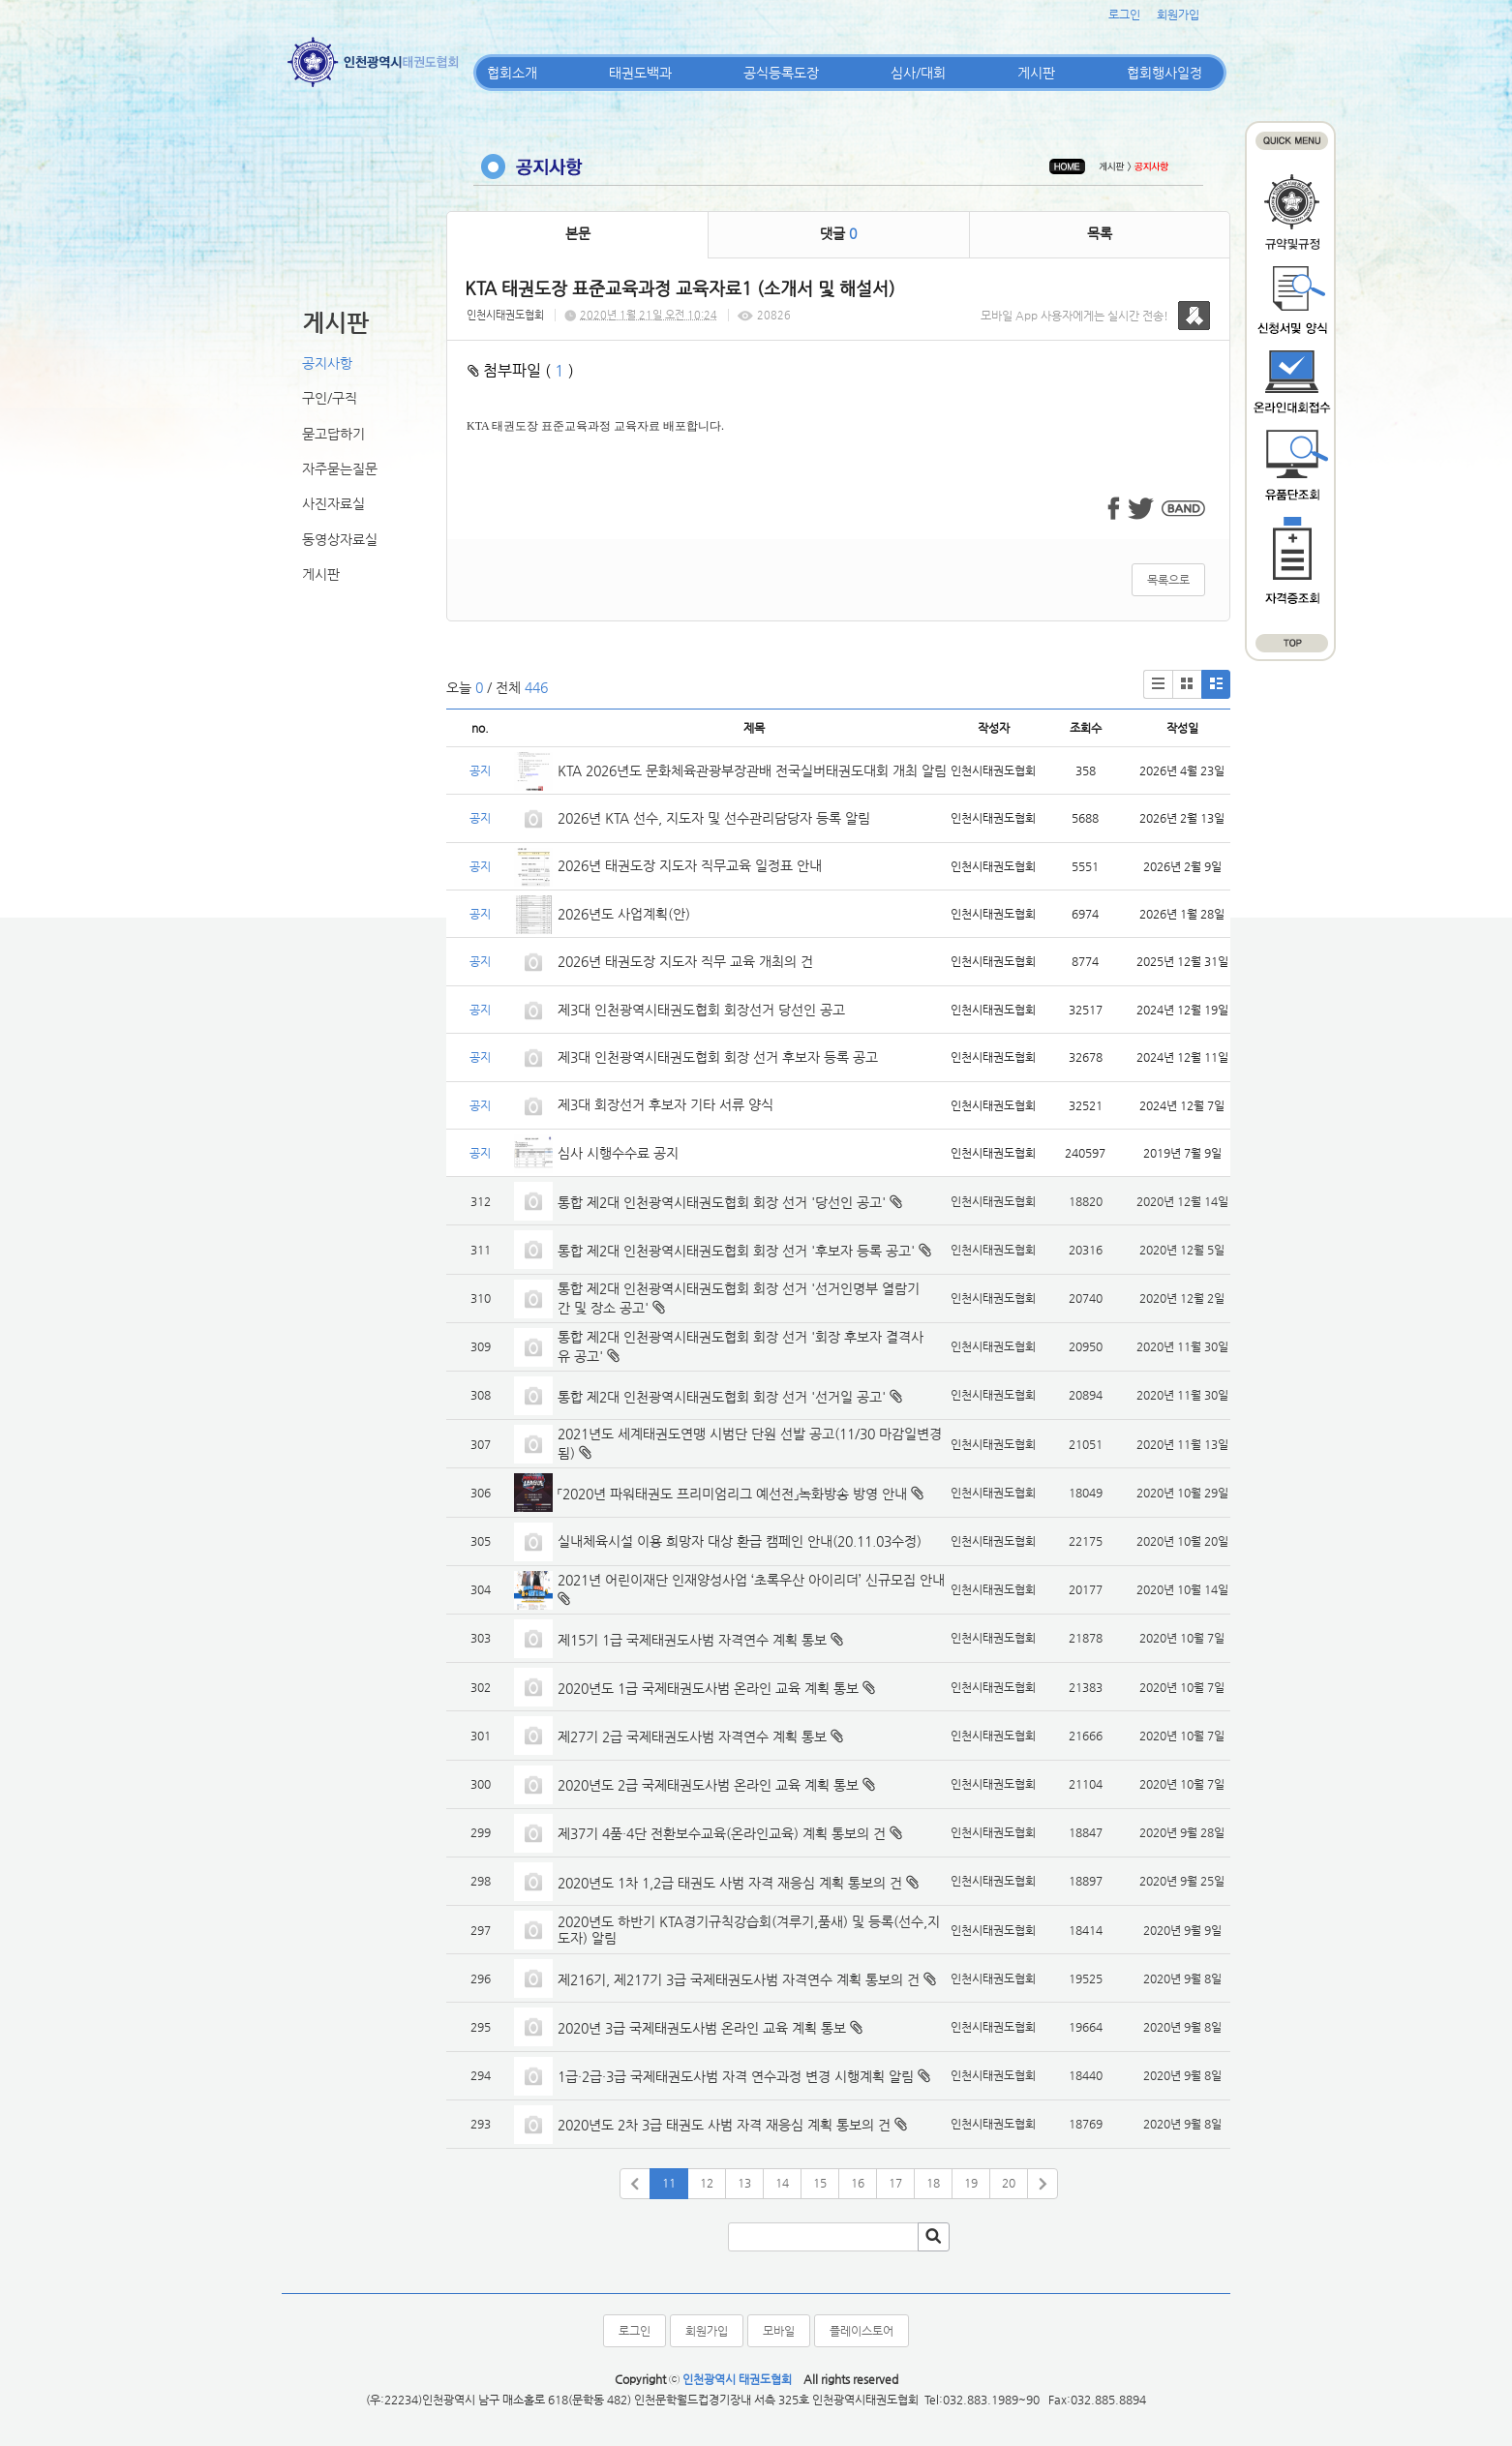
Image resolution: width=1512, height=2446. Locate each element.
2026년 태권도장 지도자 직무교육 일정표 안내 (690, 865)
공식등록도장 (781, 72)
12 (706, 2182)
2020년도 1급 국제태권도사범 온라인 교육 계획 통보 (708, 1688)
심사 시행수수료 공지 (618, 1153)
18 (933, 2182)
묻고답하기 (333, 433)
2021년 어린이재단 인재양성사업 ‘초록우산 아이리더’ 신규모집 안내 (751, 1579)
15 (820, 2182)
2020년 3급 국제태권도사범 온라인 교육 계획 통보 (702, 2028)
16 (857, 2182)
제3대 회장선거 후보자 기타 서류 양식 (665, 1104)
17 (895, 2182)
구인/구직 (329, 398)
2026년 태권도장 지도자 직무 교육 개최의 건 (685, 961)
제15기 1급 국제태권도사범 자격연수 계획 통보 (692, 1639)
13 (744, 2182)
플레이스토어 (861, 2331)
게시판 (1036, 72)
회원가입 (1178, 14)
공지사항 (327, 363)
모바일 (779, 2331)
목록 (1099, 233)
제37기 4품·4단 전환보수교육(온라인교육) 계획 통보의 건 (722, 1833)
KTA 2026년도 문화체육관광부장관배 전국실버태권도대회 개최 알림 (752, 770)
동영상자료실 (340, 539)
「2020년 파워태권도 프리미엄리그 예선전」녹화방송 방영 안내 (732, 1493)
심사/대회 (918, 72)
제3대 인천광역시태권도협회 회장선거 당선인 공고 (701, 1009)
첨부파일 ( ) (521, 370)
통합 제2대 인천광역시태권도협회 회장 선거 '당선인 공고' (722, 1202)
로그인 (1124, 14)
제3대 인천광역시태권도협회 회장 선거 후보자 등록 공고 (718, 1057)
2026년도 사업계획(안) (624, 913)
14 (782, 2182)
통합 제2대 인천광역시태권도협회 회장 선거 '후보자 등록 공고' (736, 1250)
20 (1008, 2182)
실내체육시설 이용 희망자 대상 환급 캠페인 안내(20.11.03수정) (740, 1541)
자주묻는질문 (340, 468)
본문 (577, 233)
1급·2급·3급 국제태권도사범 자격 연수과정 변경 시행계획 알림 (736, 2076)
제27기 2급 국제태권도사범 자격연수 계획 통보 (692, 1736)
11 (669, 2182)
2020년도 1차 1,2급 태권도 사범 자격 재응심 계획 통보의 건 (730, 1882)
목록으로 (1168, 580)
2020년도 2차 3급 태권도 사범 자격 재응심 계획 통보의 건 (724, 2124)
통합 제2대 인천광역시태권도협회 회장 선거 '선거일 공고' (722, 1396)
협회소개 (512, 72)
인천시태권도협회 (505, 315)
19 (971, 2182)
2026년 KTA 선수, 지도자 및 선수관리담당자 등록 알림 (714, 818)
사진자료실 (333, 503)
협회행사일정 (1164, 72)
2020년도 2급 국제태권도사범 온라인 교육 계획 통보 (708, 1785)
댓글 (838, 233)
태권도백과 (640, 72)
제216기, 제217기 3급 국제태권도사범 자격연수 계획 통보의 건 (739, 1979)
